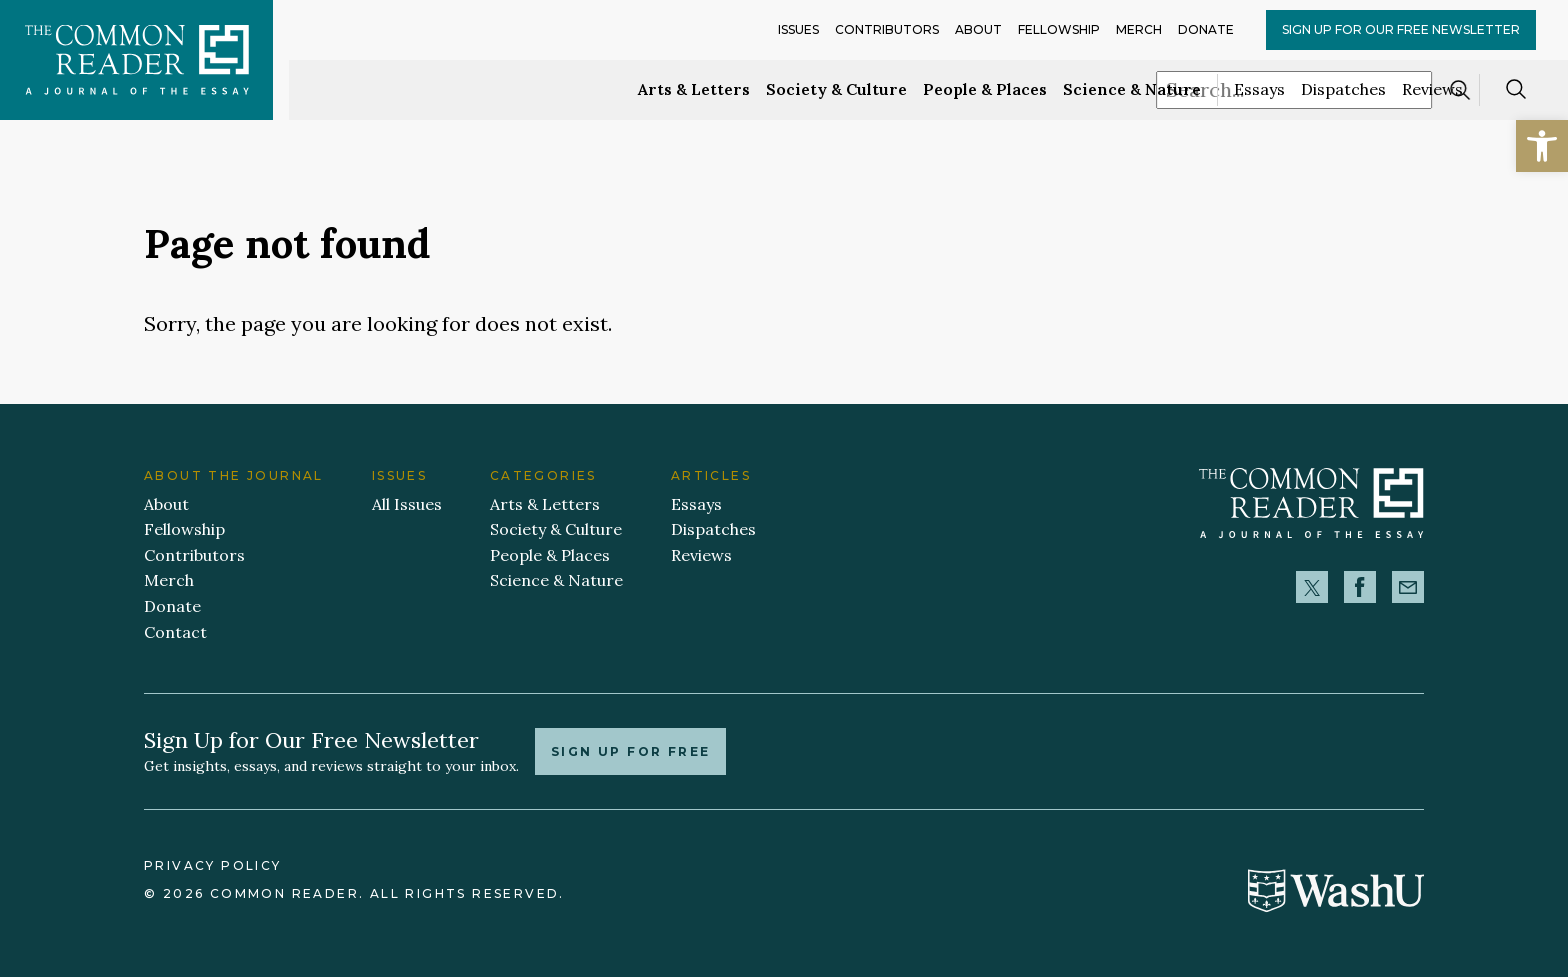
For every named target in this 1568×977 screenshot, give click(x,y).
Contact (175, 632)
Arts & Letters (694, 89)
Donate (1206, 29)
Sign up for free (630, 751)
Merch (1139, 29)
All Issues (407, 504)
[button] (1542, 146)
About (978, 29)
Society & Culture (836, 89)
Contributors (887, 29)
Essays (1259, 89)
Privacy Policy (213, 865)
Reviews (1432, 89)
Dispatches (1343, 89)
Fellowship (1059, 29)
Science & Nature (1132, 89)
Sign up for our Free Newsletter (1401, 29)
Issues (798, 29)
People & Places (985, 89)
